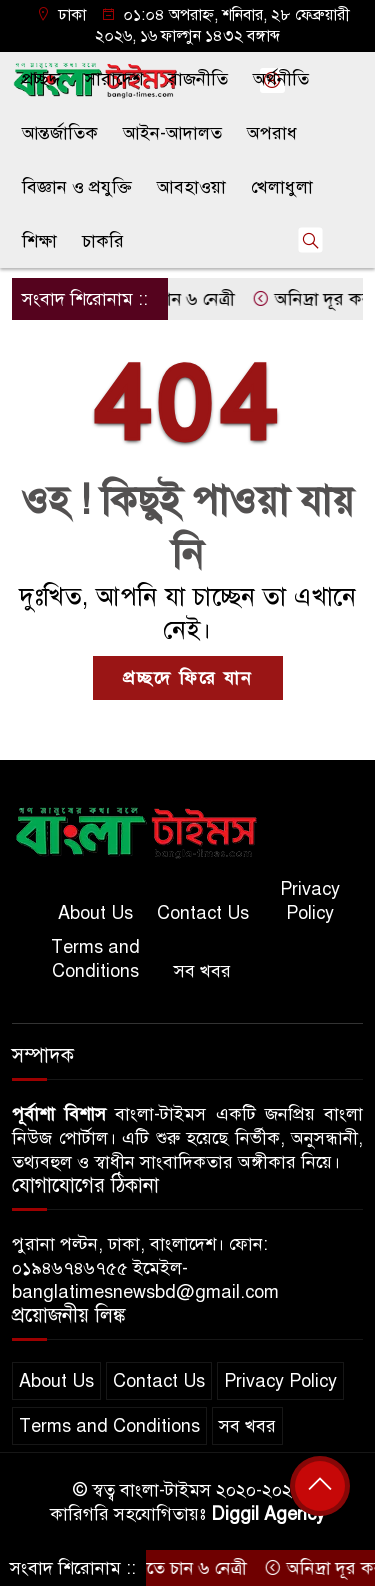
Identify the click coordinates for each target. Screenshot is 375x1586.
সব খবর (202, 971)
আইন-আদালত (172, 133)
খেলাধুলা (282, 187)
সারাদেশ (114, 79)
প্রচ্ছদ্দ (41, 79)
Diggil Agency (268, 1514)
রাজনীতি (198, 79)
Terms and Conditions (95, 959)
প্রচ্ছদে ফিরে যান (188, 678)
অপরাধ (272, 133)
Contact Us (203, 913)
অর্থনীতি (281, 79)
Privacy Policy (310, 901)
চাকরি (103, 241)
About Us (95, 913)
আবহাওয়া (191, 187)
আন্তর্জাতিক (60, 133)
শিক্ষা (39, 241)
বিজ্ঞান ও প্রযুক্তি (77, 187)
